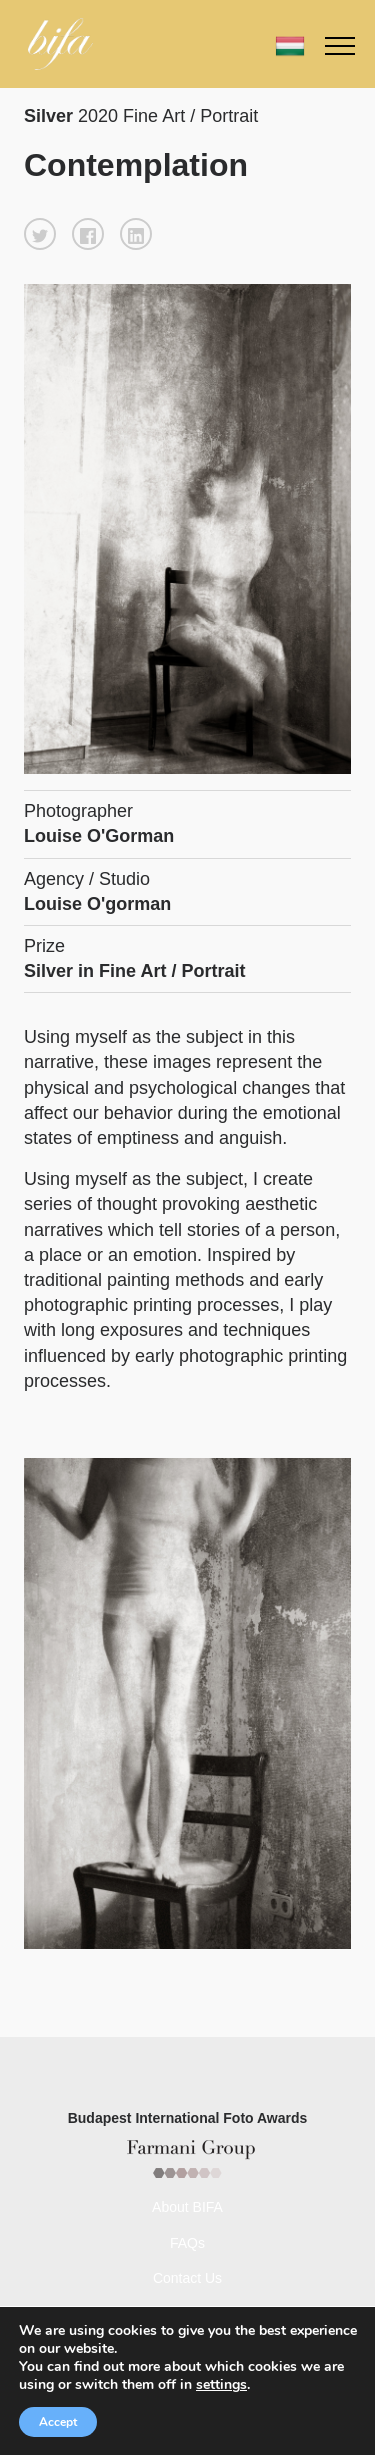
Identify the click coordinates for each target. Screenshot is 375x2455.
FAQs (187, 2243)
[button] (40, 234)
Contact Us (187, 2278)
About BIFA (187, 2207)
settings (228, 2385)
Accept (59, 2422)
